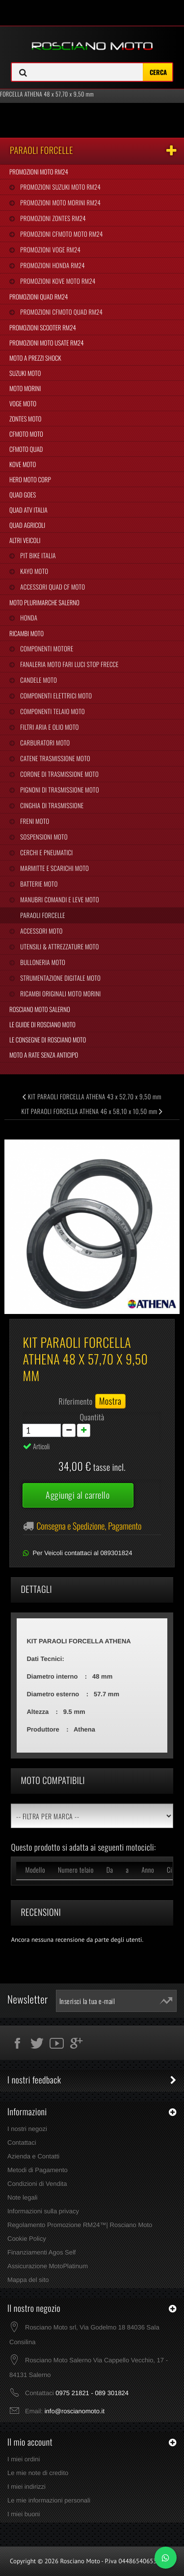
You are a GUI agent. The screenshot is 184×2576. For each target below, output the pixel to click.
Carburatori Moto (44, 742)
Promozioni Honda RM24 (52, 265)
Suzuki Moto (25, 373)
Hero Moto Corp (30, 479)
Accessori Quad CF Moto (52, 587)
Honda (28, 617)
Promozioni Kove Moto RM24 (57, 281)
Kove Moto (22, 464)
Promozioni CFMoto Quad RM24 (61, 312)
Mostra (110, 1401)
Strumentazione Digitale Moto (60, 978)
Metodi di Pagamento (37, 2170)
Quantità (91, 1416)
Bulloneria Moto (42, 962)
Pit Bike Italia (37, 555)
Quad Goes (22, 494)
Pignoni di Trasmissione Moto (59, 789)
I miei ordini (23, 2459)
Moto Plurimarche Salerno (44, 602)
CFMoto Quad (26, 449)
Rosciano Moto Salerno (39, 1009)
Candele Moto (38, 680)
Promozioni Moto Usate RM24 (46, 342)
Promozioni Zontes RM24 (52, 218)
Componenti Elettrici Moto (55, 695)
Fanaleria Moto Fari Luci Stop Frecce (68, 664)
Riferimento (76, 1401)
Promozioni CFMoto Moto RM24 (61, 234)
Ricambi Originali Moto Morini (60, 993)
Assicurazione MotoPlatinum (47, 2266)
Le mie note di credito (37, 2473)
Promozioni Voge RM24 (49, 249)
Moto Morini (25, 388)
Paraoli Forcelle (42, 915)
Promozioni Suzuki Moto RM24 (60, 187)
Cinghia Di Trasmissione (51, 805)
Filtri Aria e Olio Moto (49, 727)
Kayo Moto (33, 571)
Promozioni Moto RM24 (38, 171)
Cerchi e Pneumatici (46, 852)
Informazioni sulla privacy (43, 2211)
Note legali (22, 2197)
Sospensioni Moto (43, 837)
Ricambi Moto (26, 633)
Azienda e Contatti (33, 2156)
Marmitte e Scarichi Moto (54, 868)
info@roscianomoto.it (75, 2411)
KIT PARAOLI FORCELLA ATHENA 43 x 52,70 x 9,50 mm (92, 1096)
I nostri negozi (27, 2128)
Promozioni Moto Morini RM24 (60, 202)
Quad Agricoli (27, 525)
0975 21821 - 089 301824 (92, 2393)
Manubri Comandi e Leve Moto (59, 899)
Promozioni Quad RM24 (38, 296)
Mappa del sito (28, 2279)
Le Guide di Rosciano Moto (42, 1024)
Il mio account (30, 2442)
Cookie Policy (26, 2238)
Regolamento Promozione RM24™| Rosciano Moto (79, 2225)
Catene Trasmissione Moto (54, 758)
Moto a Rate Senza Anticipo (43, 1055)
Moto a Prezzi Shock (35, 358)
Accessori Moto (40, 931)
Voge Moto (22, 403)
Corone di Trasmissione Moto (59, 774)
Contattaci (21, 2142)
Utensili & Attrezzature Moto (59, 946)
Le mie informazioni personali (48, 2500)
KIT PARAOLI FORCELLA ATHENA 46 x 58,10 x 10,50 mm (92, 1111)
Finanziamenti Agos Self (41, 2252)
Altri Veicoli (24, 540)
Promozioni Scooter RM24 (42, 327)
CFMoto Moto (26, 434)
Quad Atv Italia (28, 510)
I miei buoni (23, 2514)
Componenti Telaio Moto (51, 711)
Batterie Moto (38, 884)
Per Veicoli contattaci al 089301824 (82, 1553)
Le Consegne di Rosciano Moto (47, 1039)
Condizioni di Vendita (37, 2183)
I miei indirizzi (26, 2486)
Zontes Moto (25, 418)
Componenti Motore (46, 648)
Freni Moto (34, 821)
